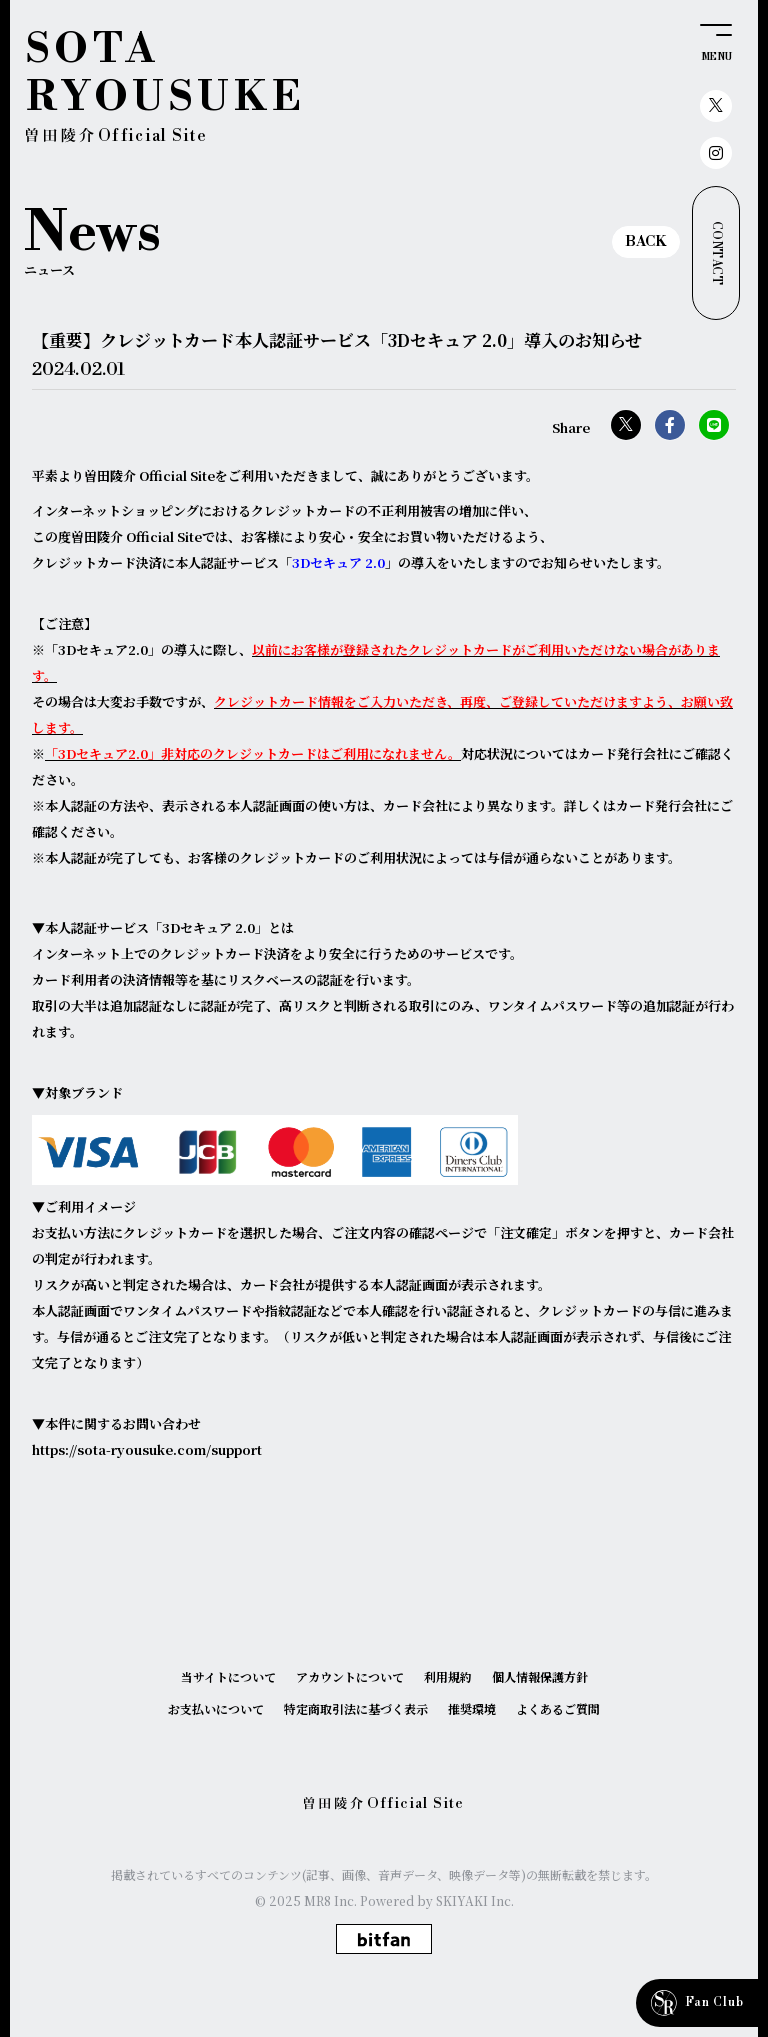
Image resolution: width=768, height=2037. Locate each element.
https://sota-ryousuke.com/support (147, 1449)
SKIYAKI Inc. (475, 1900)
